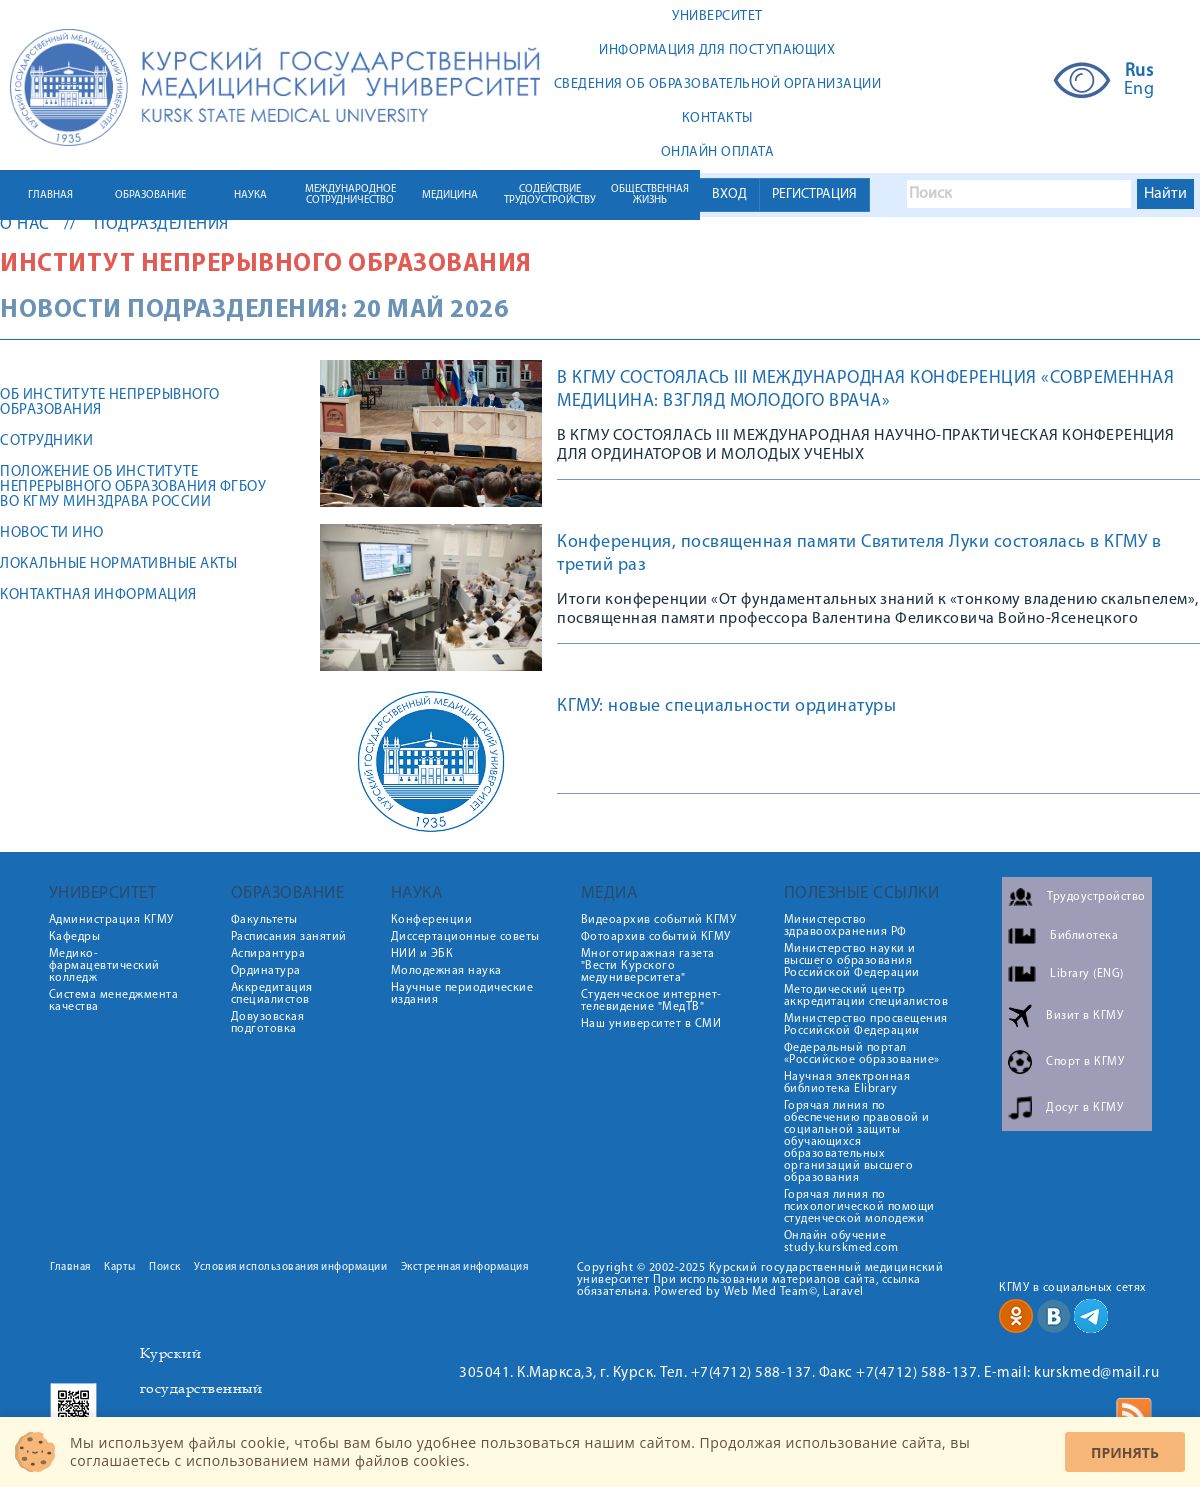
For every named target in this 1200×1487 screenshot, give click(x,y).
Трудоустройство (1096, 897)
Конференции (432, 920)
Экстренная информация (465, 1267)
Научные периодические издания (462, 994)
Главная (70, 1267)
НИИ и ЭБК (422, 954)
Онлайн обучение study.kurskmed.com (841, 1242)
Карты (120, 1267)
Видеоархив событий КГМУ (659, 920)
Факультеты (264, 920)
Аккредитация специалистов (272, 994)
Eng (1139, 90)
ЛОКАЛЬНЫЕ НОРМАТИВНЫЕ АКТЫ (118, 564)
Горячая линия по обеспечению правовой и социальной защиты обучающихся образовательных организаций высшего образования (857, 1142)
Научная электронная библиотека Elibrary (847, 1083)
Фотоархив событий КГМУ (656, 937)
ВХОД (729, 194)
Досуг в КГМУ (1084, 1108)
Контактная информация (98, 595)
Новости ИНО (52, 533)
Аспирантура (268, 954)
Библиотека (1084, 936)
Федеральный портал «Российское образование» (862, 1054)
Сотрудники (46, 441)
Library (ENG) (1087, 974)
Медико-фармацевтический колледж (104, 966)
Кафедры (75, 937)
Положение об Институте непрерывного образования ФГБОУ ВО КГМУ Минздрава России (133, 487)
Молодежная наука (446, 971)
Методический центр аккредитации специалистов (866, 996)
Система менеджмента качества (114, 1001)
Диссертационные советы (465, 937)
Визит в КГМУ (1084, 1016)
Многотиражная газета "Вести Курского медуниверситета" (648, 966)
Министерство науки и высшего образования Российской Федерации (852, 961)
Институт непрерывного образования (266, 264)
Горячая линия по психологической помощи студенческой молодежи (859, 1207)
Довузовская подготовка (268, 1023)
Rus (1139, 72)
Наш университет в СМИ (651, 1024)
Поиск (165, 1267)
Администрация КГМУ (111, 920)
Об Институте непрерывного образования (110, 403)
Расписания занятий (289, 937)
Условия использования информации (290, 1267)
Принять (1125, 1452)
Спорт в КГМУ (1085, 1062)
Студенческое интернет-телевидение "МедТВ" (651, 1001)
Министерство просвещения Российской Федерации (866, 1025)
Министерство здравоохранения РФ (845, 926)
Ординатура (266, 971)
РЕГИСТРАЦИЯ (814, 194)
